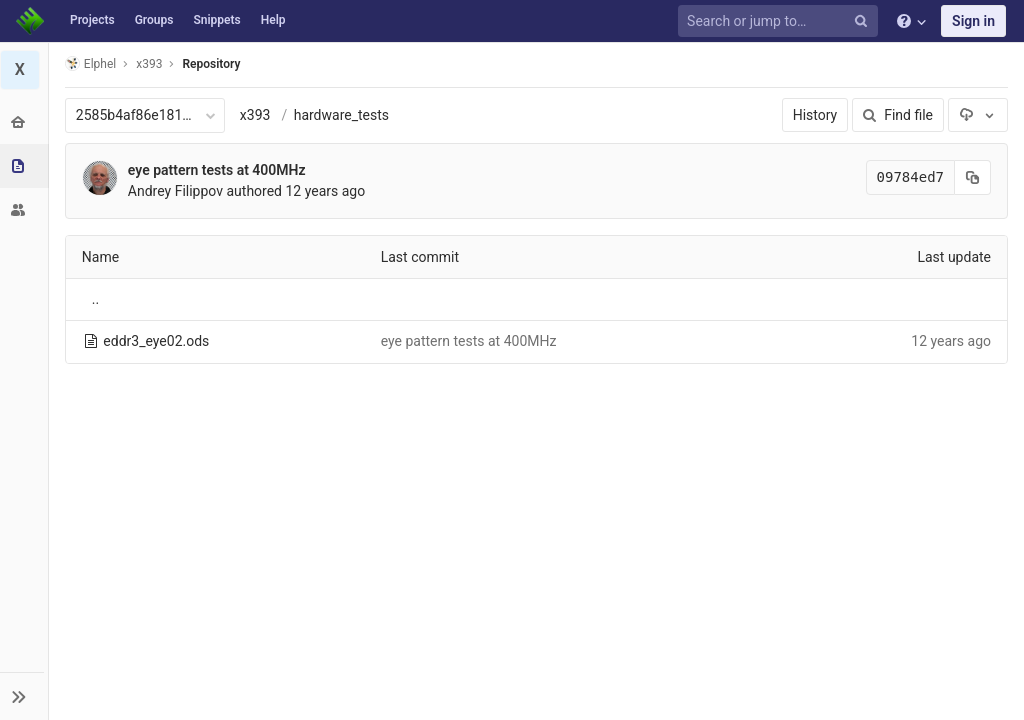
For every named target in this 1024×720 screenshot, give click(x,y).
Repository (213, 64)
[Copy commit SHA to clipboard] (973, 177)
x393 (256, 115)
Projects (92, 20)
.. (96, 299)
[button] (24, 696)
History (815, 115)
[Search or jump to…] (781, 21)
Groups (154, 20)
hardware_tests (342, 115)
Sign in (973, 21)
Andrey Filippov (176, 191)
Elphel (91, 63)
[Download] (978, 115)
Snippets (216, 20)
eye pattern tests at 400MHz (218, 170)
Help (273, 20)
